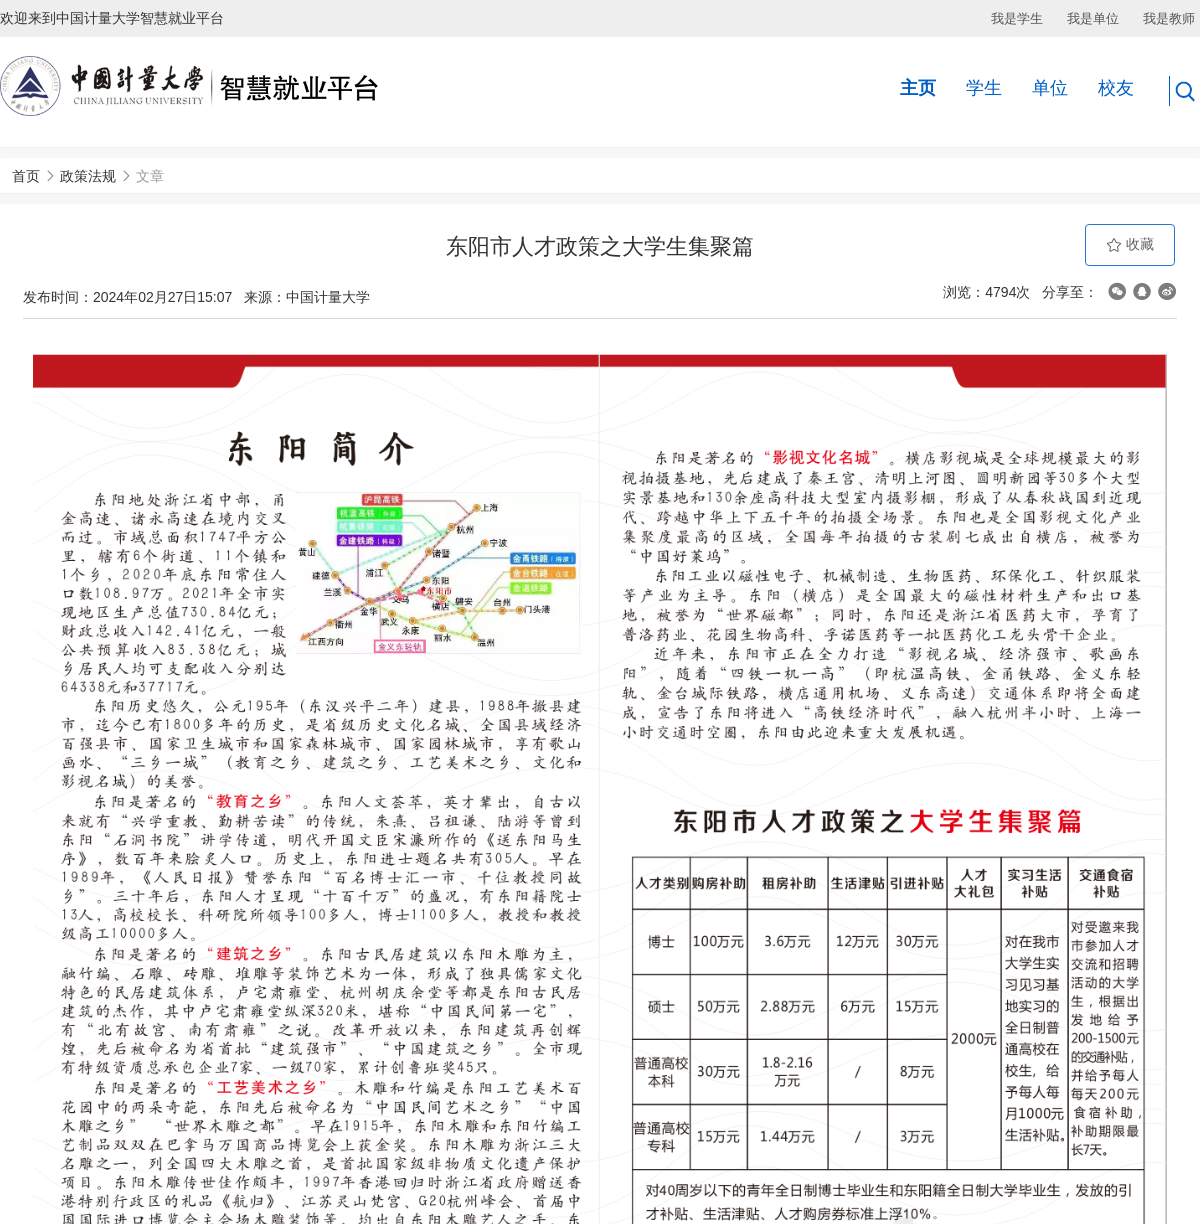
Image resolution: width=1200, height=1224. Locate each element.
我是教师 (1169, 18)
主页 (918, 88)
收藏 (1130, 244)
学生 (984, 88)
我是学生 (1017, 18)
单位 (1050, 88)
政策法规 (88, 176)
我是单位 (1093, 18)
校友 (1116, 88)
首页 (26, 176)
